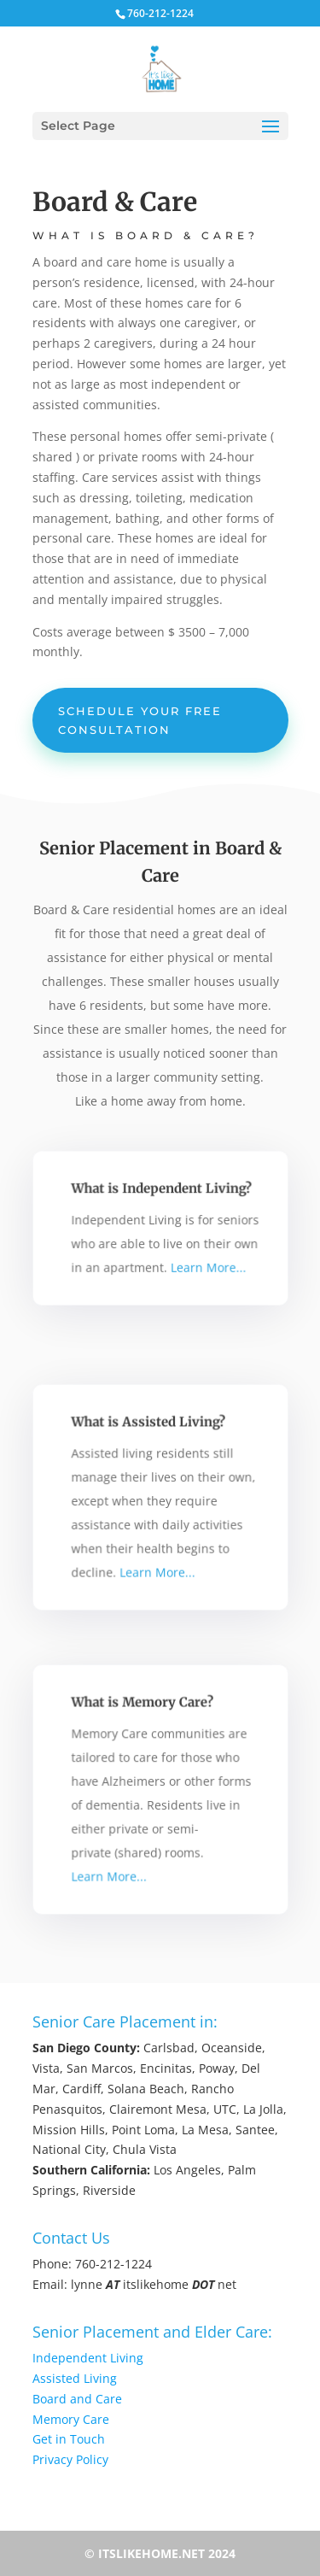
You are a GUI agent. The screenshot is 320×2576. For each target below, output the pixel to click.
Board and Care (77, 2399)
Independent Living (87, 2358)
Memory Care (70, 2419)
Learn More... (203, 1264)
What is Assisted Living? (149, 1428)
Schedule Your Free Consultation (140, 720)
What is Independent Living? (161, 1191)
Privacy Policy (70, 2459)
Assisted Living (74, 2378)
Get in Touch (68, 2439)
